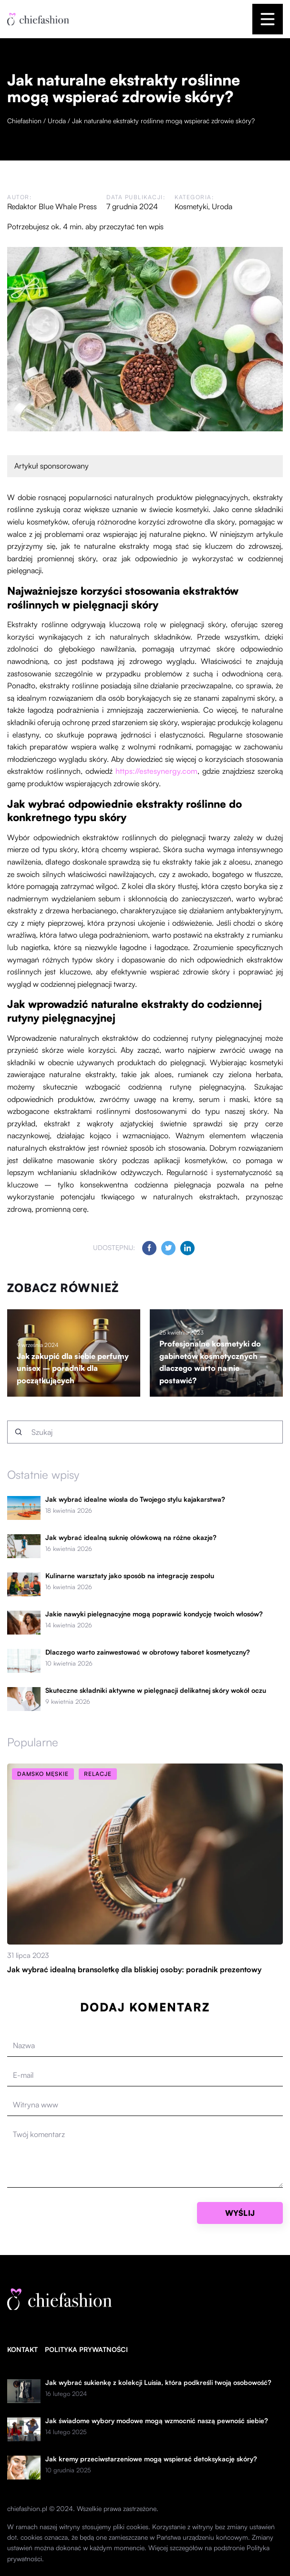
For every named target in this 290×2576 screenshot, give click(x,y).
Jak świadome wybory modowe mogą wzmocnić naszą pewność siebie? (156, 2420)
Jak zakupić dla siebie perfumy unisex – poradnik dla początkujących (73, 1368)
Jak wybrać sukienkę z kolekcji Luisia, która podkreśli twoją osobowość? (158, 2382)
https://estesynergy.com (156, 771)
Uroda (222, 206)
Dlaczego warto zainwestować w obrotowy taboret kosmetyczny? (147, 1652)
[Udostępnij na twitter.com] (168, 1248)
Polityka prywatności (86, 2349)
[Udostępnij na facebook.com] (149, 1248)
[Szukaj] (18, 1432)
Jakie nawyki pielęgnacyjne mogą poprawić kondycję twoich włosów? (154, 1614)
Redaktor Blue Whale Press (52, 206)
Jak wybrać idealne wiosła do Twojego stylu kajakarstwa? (135, 1499)
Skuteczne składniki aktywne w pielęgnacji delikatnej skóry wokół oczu (155, 1690)
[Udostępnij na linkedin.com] (187, 1248)
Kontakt (22, 2349)
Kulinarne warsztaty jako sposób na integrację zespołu (129, 1575)
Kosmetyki (191, 206)
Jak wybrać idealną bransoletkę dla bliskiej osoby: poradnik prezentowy (134, 1969)
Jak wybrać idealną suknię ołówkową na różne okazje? (131, 1537)
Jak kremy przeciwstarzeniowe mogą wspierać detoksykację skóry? (151, 2459)
